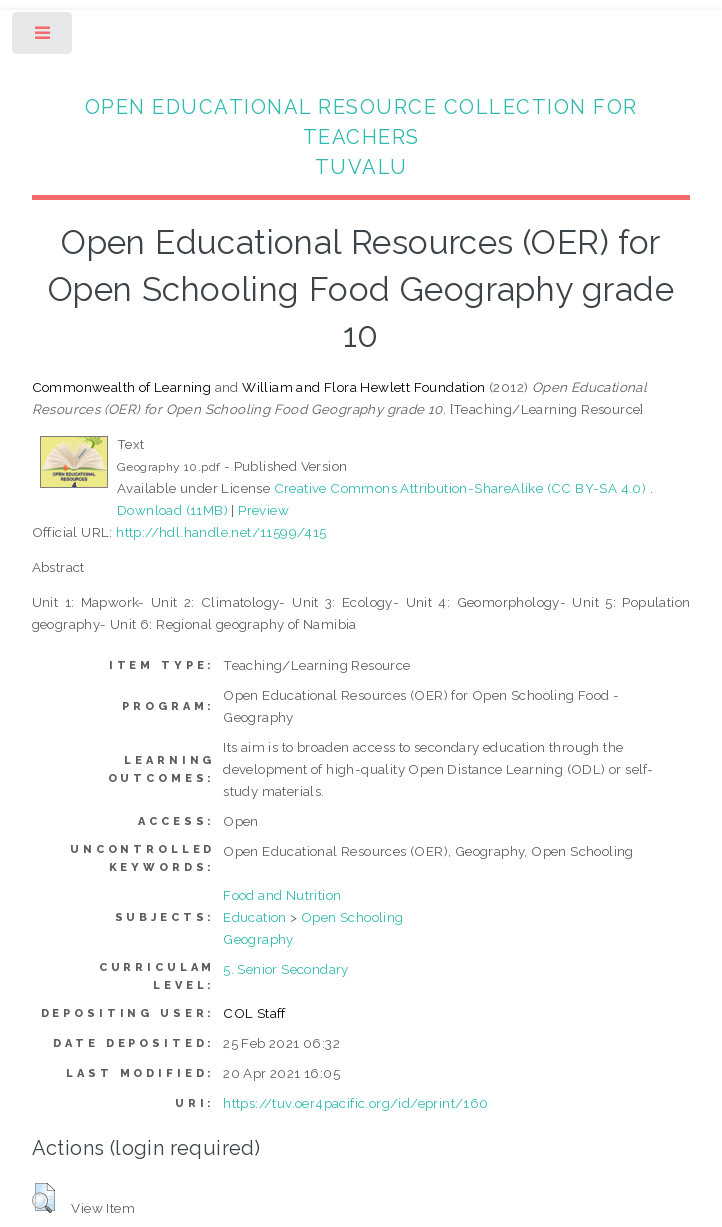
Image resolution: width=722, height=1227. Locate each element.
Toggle (43, 37)
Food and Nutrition (282, 895)
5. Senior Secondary (286, 969)
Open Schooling (352, 917)
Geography (258, 939)
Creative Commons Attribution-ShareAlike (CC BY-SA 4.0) (462, 488)
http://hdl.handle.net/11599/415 (221, 532)
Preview (263, 510)
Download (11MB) (172, 510)
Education (255, 917)
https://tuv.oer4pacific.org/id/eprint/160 (355, 1103)
